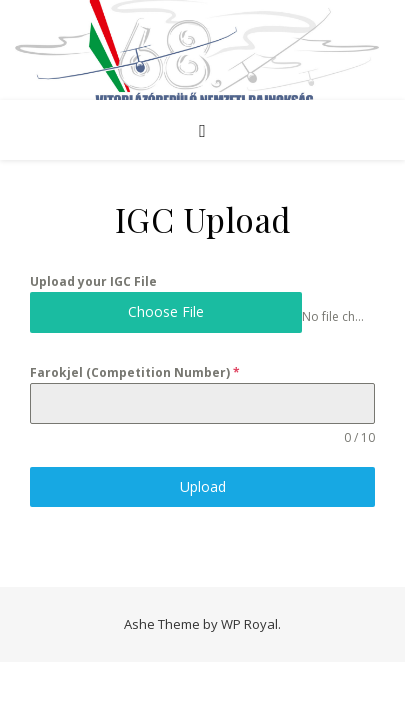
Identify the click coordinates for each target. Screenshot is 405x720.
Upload (203, 486)
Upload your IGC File (93, 281)
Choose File (166, 311)
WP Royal (249, 624)
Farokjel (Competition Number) (135, 372)
